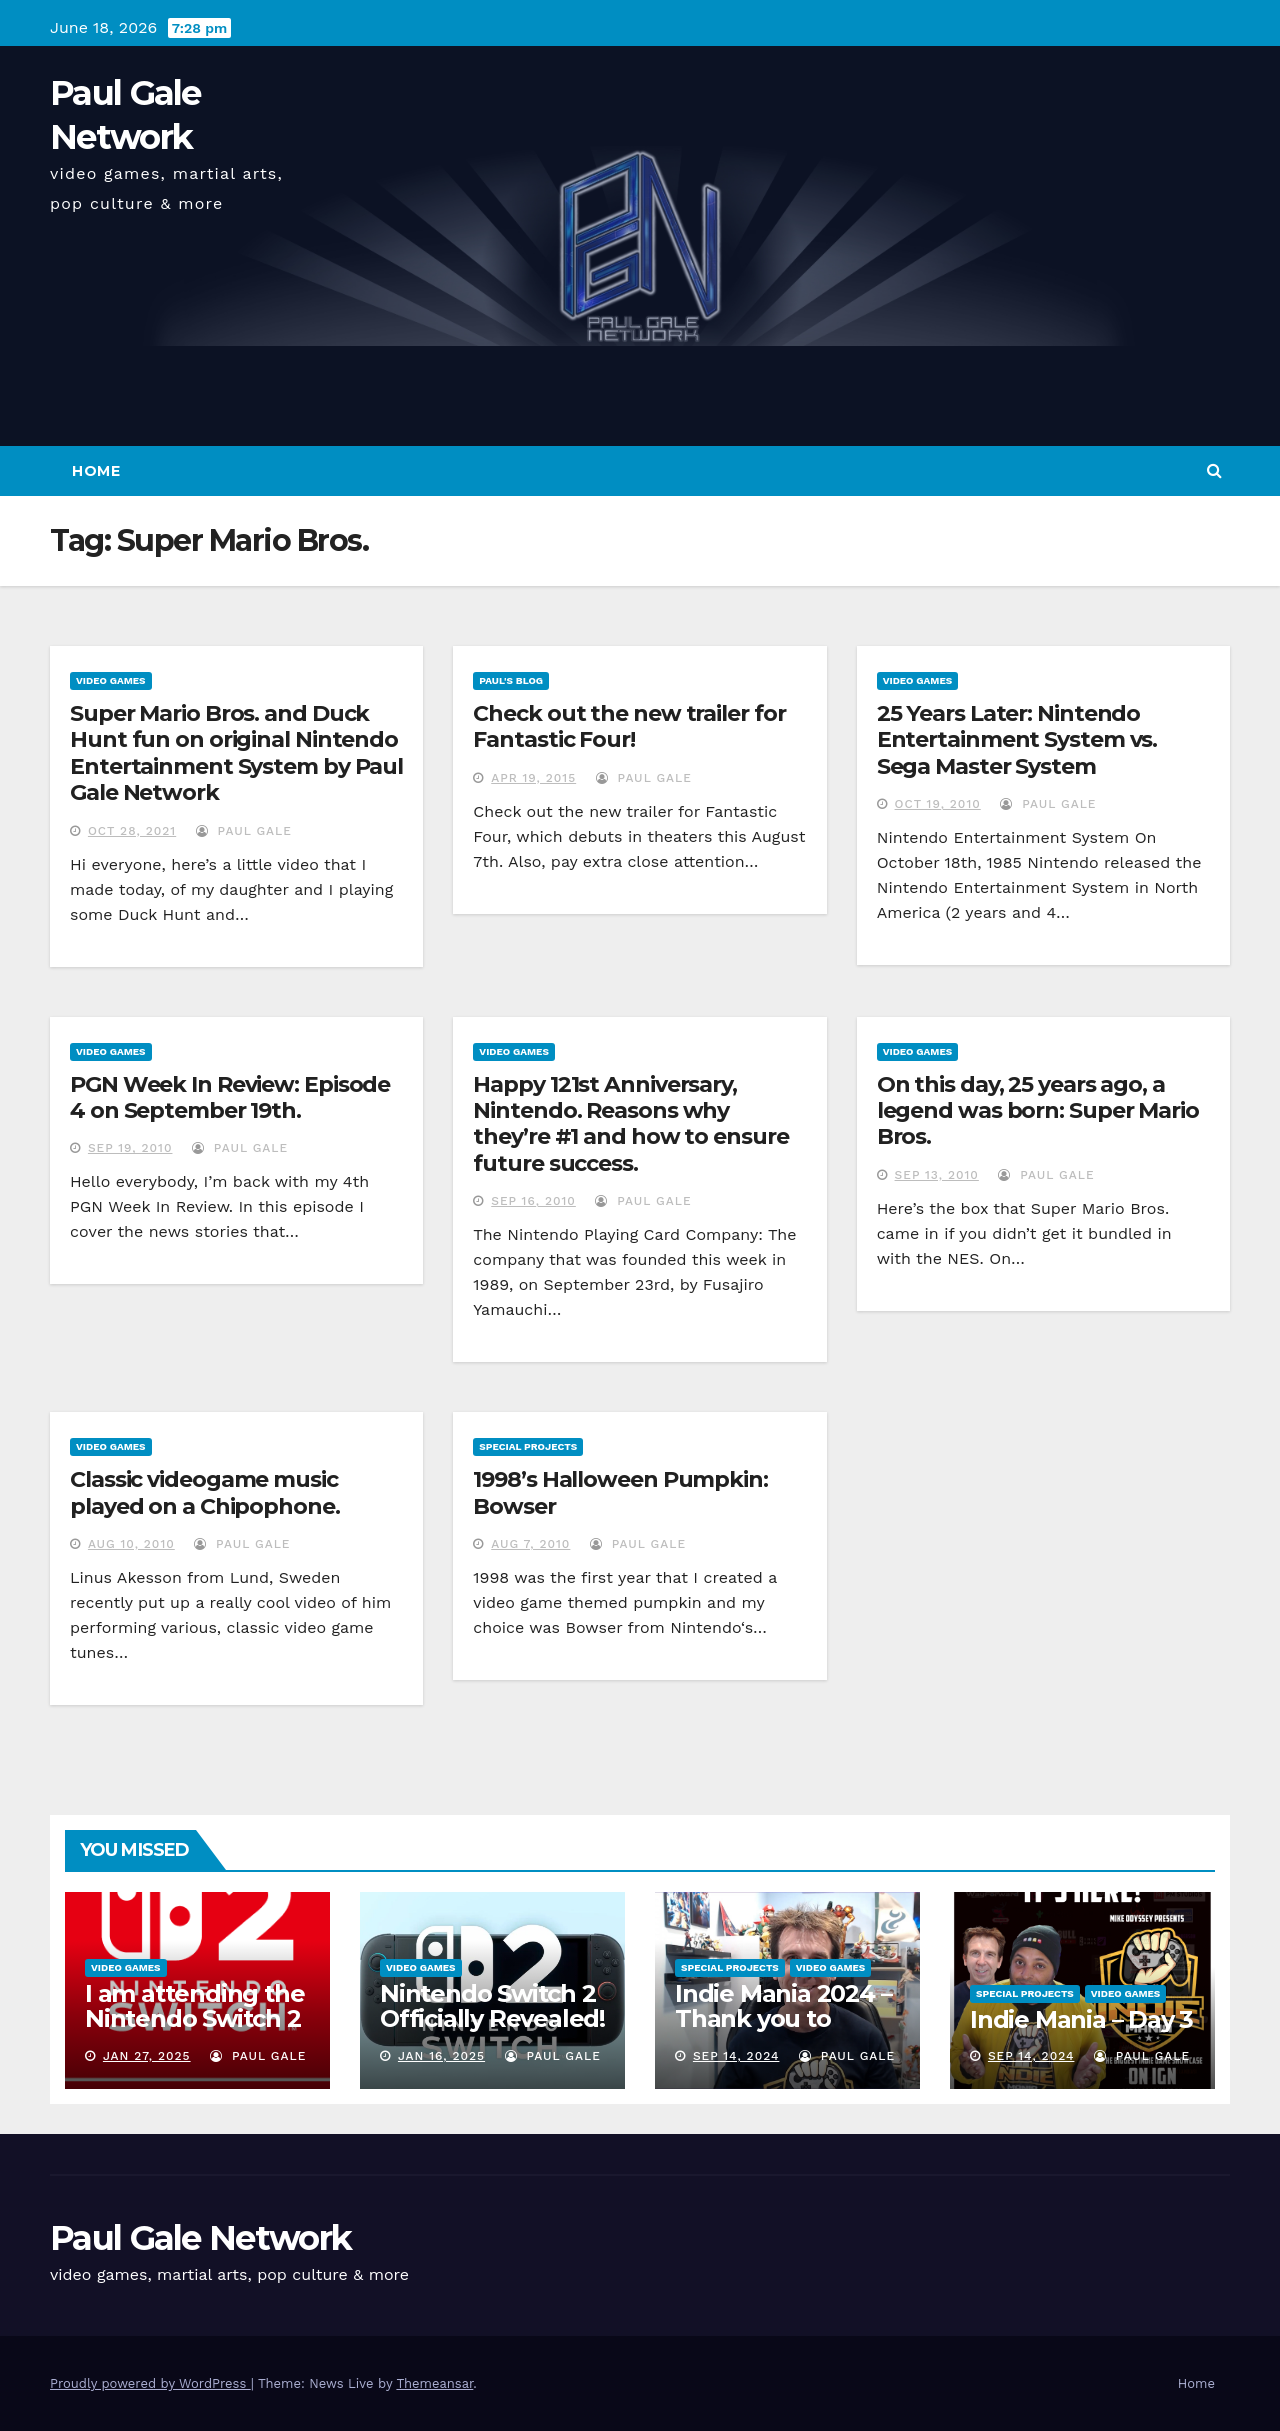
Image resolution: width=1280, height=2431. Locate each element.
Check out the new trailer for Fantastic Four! (629, 726)
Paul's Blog (511, 680)
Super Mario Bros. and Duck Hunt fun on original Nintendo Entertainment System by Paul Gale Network (236, 753)
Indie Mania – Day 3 (1081, 2019)
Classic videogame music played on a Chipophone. (205, 1492)
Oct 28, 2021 (132, 831)
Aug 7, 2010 (530, 1544)
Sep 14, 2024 (736, 2056)
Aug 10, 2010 (131, 1544)
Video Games (111, 680)
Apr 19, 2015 (533, 778)
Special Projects (528, 1446)
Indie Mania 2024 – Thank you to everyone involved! (785, 2018)
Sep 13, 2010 (937, 1175)
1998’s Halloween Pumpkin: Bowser (620, 1492)
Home (96, 471)
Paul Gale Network (200, 2238)
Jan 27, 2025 (147, 2056)
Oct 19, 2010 (938, 804)
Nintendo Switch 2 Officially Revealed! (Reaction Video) (492, 2018)
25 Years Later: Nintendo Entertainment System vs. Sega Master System (1017, 740)
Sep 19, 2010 (130, 1148)
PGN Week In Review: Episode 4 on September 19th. (230, 1097)
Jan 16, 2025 (441, 2056)
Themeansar (434, 2383)
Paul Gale (244, 831)
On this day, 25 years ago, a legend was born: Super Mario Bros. (1038, 1111)
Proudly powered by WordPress (150, 2383)
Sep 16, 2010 (533, 1201)
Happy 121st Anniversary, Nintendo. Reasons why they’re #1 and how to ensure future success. (630, 1124)
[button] (1214, 470)
